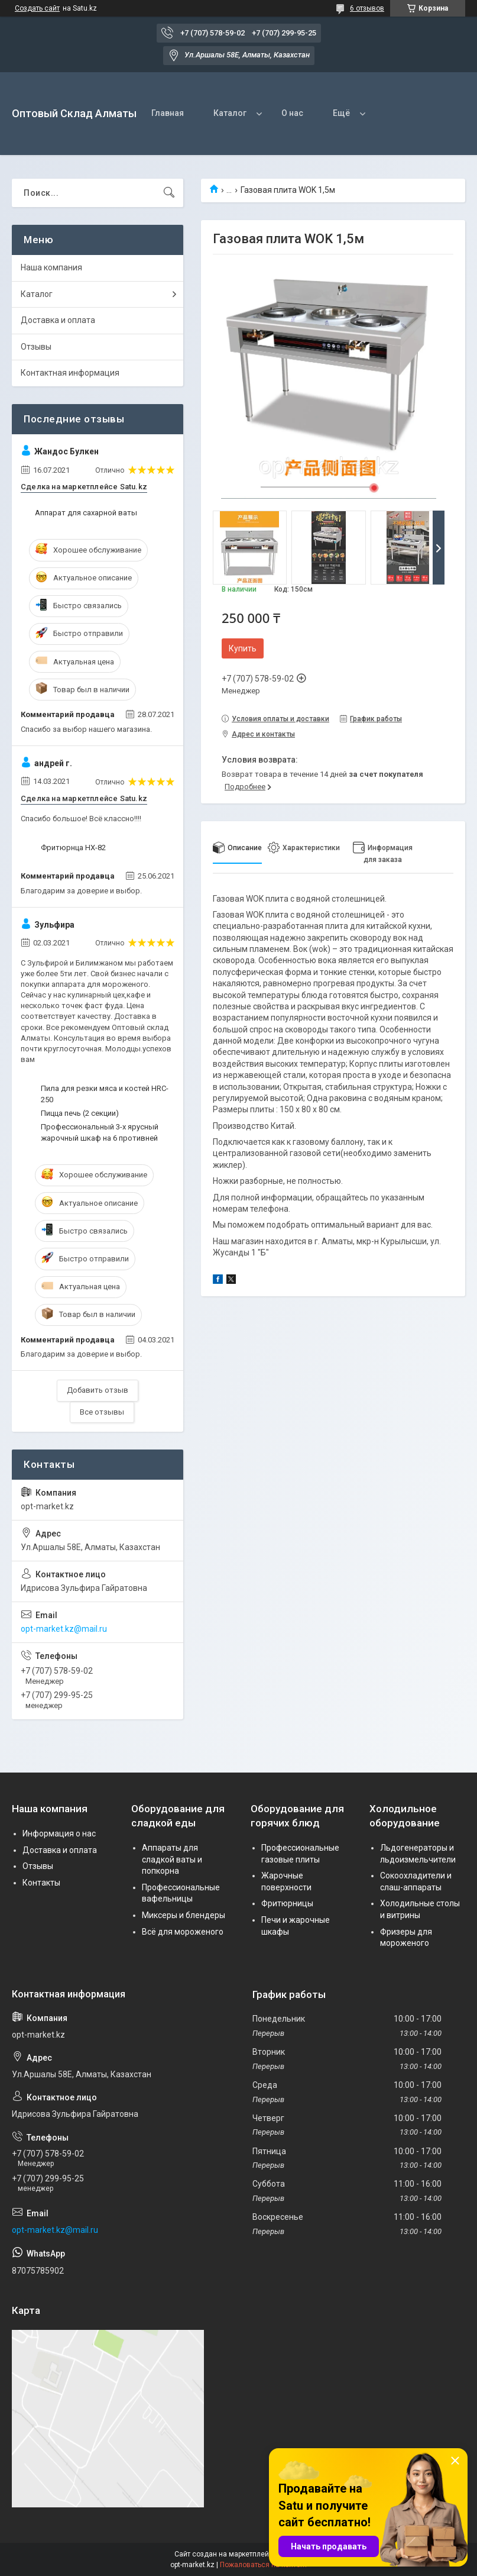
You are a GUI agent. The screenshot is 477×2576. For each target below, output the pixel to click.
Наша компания (51, 267)
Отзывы (36, 346)
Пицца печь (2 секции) (80, 1113)
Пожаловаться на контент (263, 2565)
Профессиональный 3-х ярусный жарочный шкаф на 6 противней (99, 1132)
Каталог (229, 113)
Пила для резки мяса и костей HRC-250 (104, 1093)
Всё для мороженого (182, 1931)
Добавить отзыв (97, 1390)
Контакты (41, 1882)
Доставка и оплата (58, 320)
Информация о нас (59, 1833)
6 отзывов (367, 8)
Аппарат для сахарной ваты (86, 512)
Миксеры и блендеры (183, 1915)
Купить (243, 648)
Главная (167, 113)
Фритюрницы (287, 1903)
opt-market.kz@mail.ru (64, 1629)
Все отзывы (102, 1412)
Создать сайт (37, 8)
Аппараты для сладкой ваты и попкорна (172, 1859)
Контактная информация (70, 372)
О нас (292, 113)
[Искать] (169, 193)
